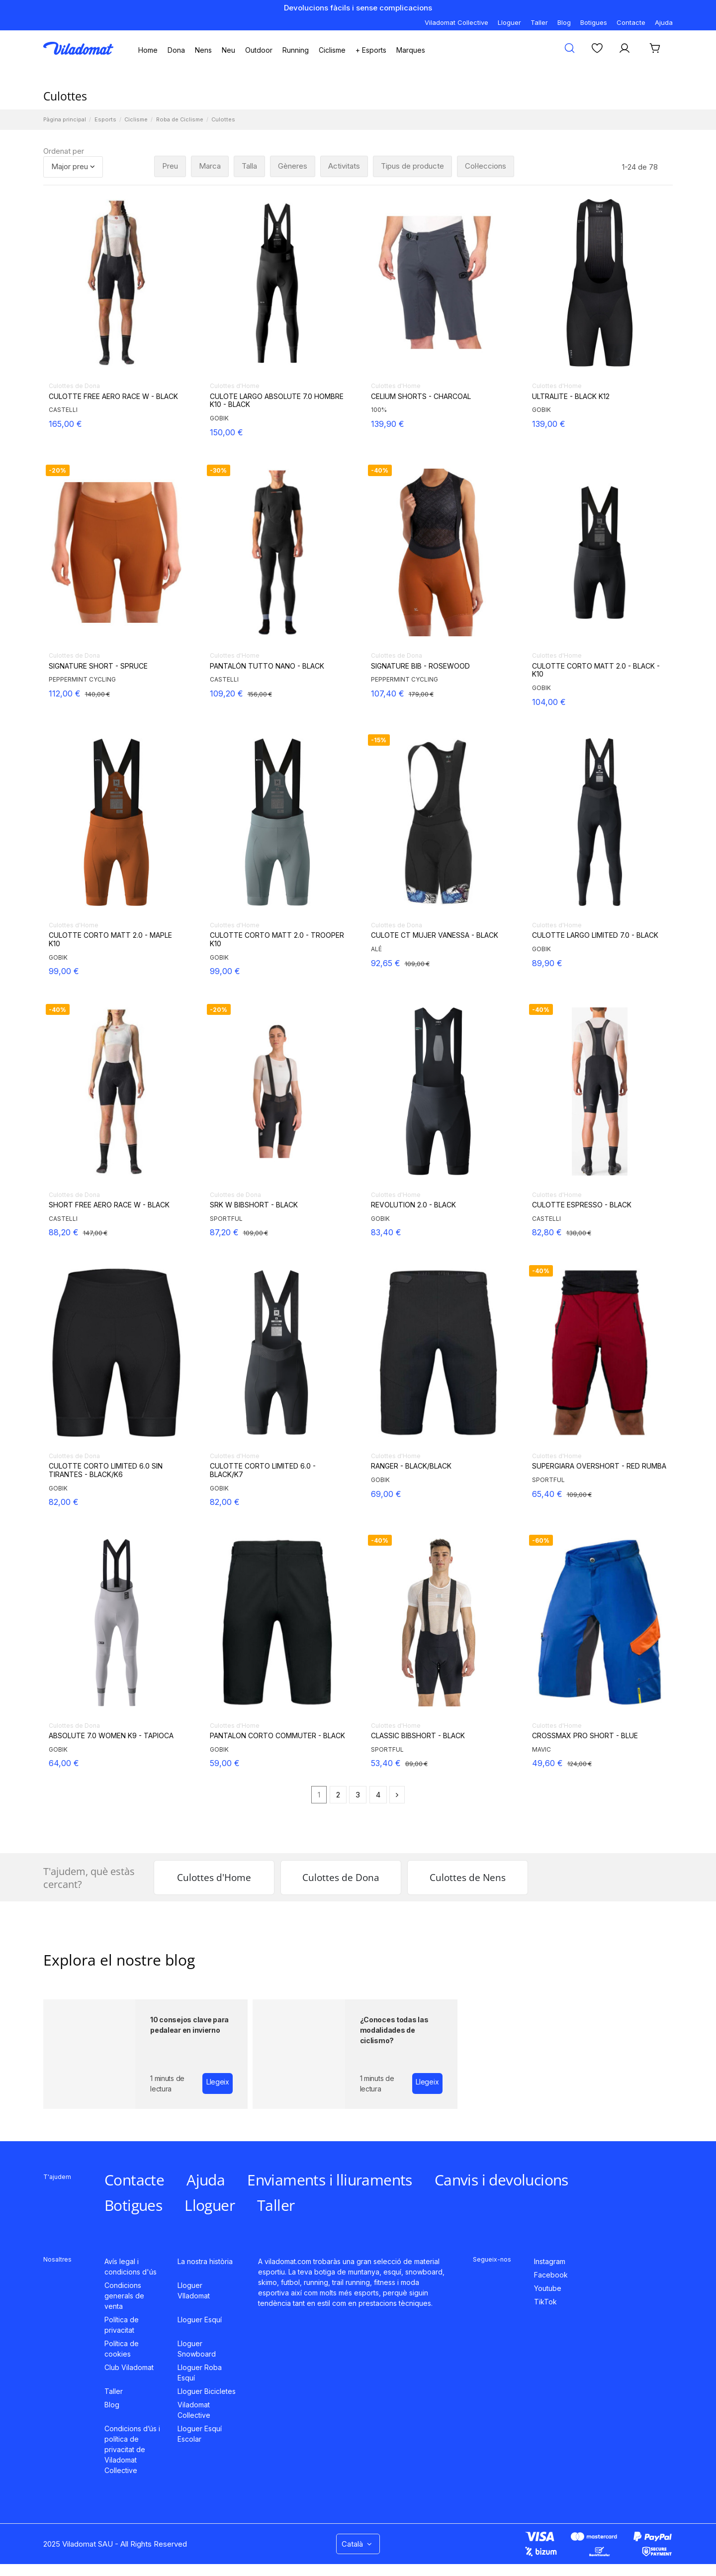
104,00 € (549, 702)
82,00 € (64, 1502)
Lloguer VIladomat (194, 2290)
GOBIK (219, 418)
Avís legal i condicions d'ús (130, 2266)
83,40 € (386, 1232)
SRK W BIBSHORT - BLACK (254, 1205)
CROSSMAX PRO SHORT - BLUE (585, 1736)
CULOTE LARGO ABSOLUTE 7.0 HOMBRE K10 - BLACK (277, 401)
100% (379, 409)
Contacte (631, 22)
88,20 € (64, 1232)
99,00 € (64, 971)
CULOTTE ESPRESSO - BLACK (581, 1205)
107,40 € (387, 693)
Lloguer (509, 22)
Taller (539, 22)
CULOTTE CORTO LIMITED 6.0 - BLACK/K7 (263, 1470)
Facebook (551, 2275)
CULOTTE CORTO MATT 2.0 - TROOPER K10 (277, 939)
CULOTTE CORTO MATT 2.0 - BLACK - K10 (596, 670)
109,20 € (226, 693)
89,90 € (547, 963)
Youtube (547, 2288)
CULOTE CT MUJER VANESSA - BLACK (434, 935)
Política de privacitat (121, 2324)
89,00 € (416, 1764)
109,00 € (417, 964)
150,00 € (226, 432)
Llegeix (217, 2082)
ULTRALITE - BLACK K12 (571, 396)
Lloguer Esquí (200, 2319)
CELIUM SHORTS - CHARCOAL (421, 396)
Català (358, 2544)
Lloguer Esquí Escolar (200, 2433)
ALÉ (376, 949)
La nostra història (205, 2261)
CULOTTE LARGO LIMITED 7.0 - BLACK (595, 935)
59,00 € (225, 1763)
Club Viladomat (129, 2367)
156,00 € (260, 694)
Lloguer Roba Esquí (200, 2372)
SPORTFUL (226, 1218)
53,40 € (386, 1763)
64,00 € (64, 1763)
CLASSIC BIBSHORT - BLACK (418, 1736)
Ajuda (664, 22)
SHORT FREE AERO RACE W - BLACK (109, 1205)
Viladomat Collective (456, 22)
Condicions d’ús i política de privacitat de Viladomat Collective (132, 2449)
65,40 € (547, 1494)
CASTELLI (63, 409)
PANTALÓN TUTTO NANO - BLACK (267, 666)
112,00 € (65, 693)
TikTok (545, 2301)
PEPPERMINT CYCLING (82, 679)
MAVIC (541, 1749)
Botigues (593, 22)
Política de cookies (121, 2348)
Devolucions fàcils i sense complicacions (358, 7)
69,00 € (386, 1494)
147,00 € (95, 1233)
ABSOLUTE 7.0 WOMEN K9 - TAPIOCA (111, 1736)
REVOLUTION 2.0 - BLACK (413, 1205)
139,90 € (387, 424)
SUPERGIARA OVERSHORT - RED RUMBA (599, 1466)
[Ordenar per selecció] (73, 167)
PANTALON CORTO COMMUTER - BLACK (277, 1736)
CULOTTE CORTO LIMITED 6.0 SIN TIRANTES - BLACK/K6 (106, 1470)
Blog (564, 22)
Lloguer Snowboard (197, 2348)
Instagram (549, 2261)
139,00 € (548, 424)
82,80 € (547, 1232)
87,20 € (224, 1232)
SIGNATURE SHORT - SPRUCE (98, 666)
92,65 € (385, 963)
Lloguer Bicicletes (207, 2391)
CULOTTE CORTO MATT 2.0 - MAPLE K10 (110, 939)
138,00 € (578, 1233)
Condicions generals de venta (124, 2295)
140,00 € (97, 694)
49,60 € (547, 1763)
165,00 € (65, 424)
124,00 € (579, 1764)
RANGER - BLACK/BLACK (411, 1466)
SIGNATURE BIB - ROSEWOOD (420, 666)
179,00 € (421, 694)
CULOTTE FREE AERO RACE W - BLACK (113, 396)
